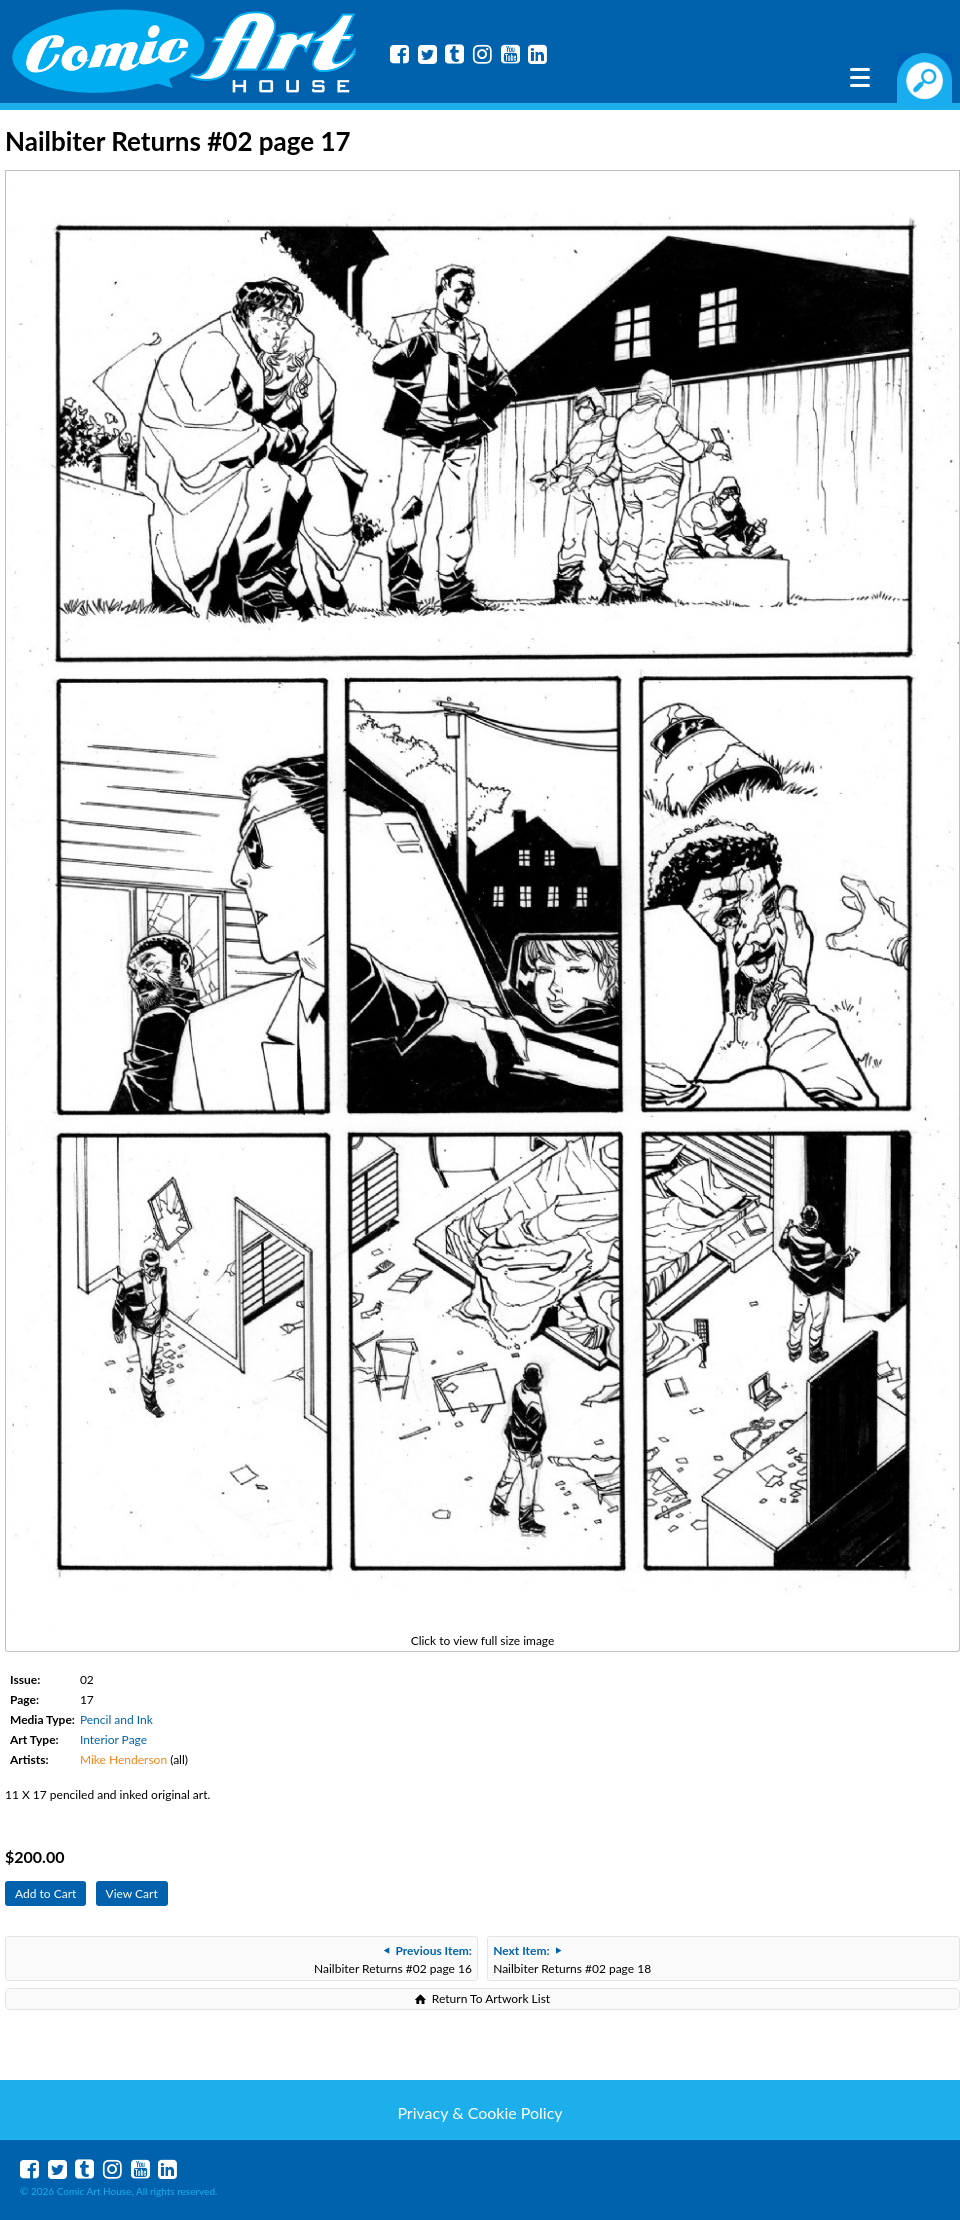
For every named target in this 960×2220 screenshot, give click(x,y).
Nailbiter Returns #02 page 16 (393, 1959)
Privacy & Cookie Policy (479, 2112)
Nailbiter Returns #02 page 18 (572, 1959)
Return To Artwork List (491, 1998)
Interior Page (113, 1739)
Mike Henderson (123, 1759)
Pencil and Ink (116, 1719)
